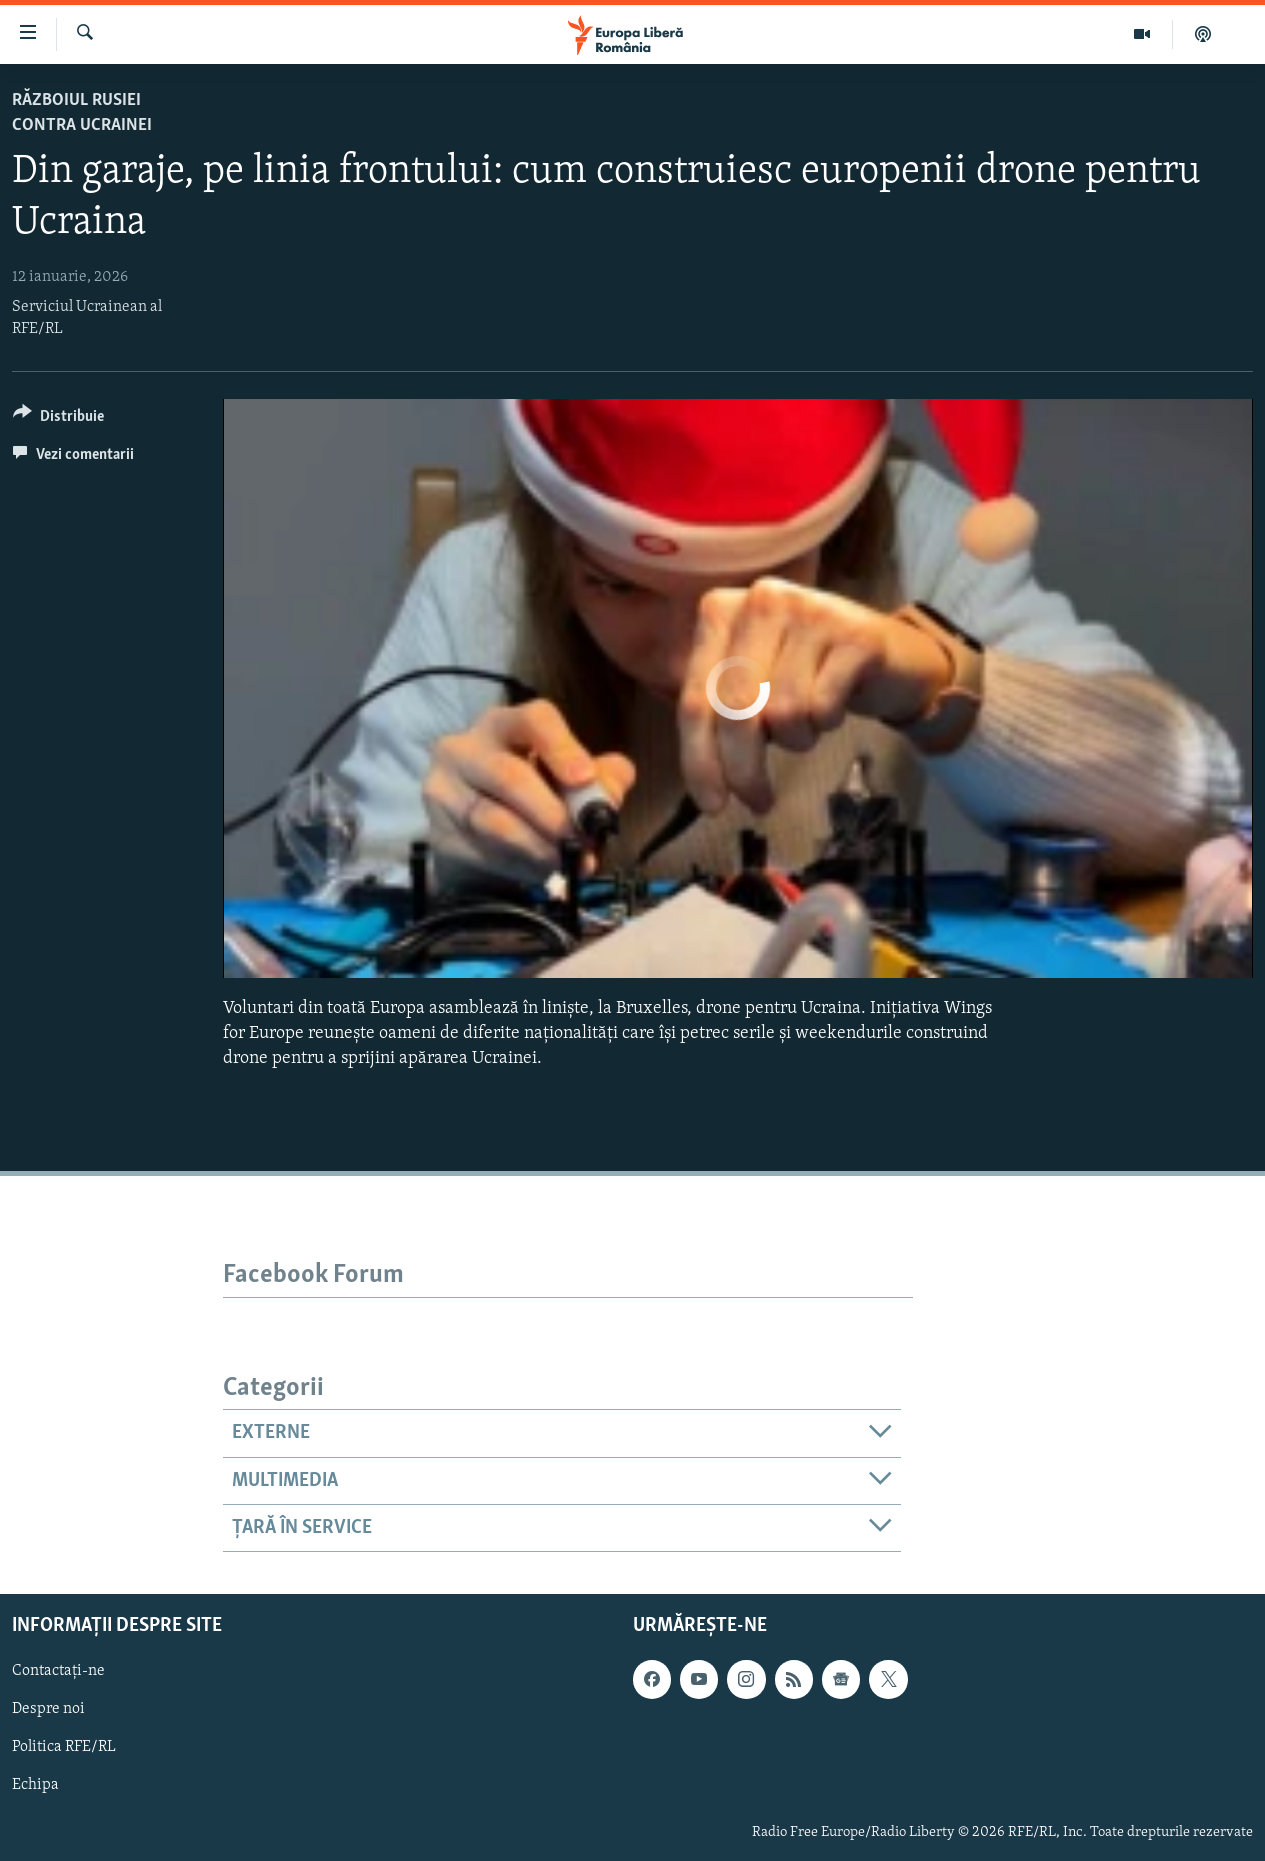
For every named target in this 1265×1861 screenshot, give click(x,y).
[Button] (58, 419)
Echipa (35, 1786)
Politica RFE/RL (64, 1748)
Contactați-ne (58, 1672)
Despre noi (48, 1710)
